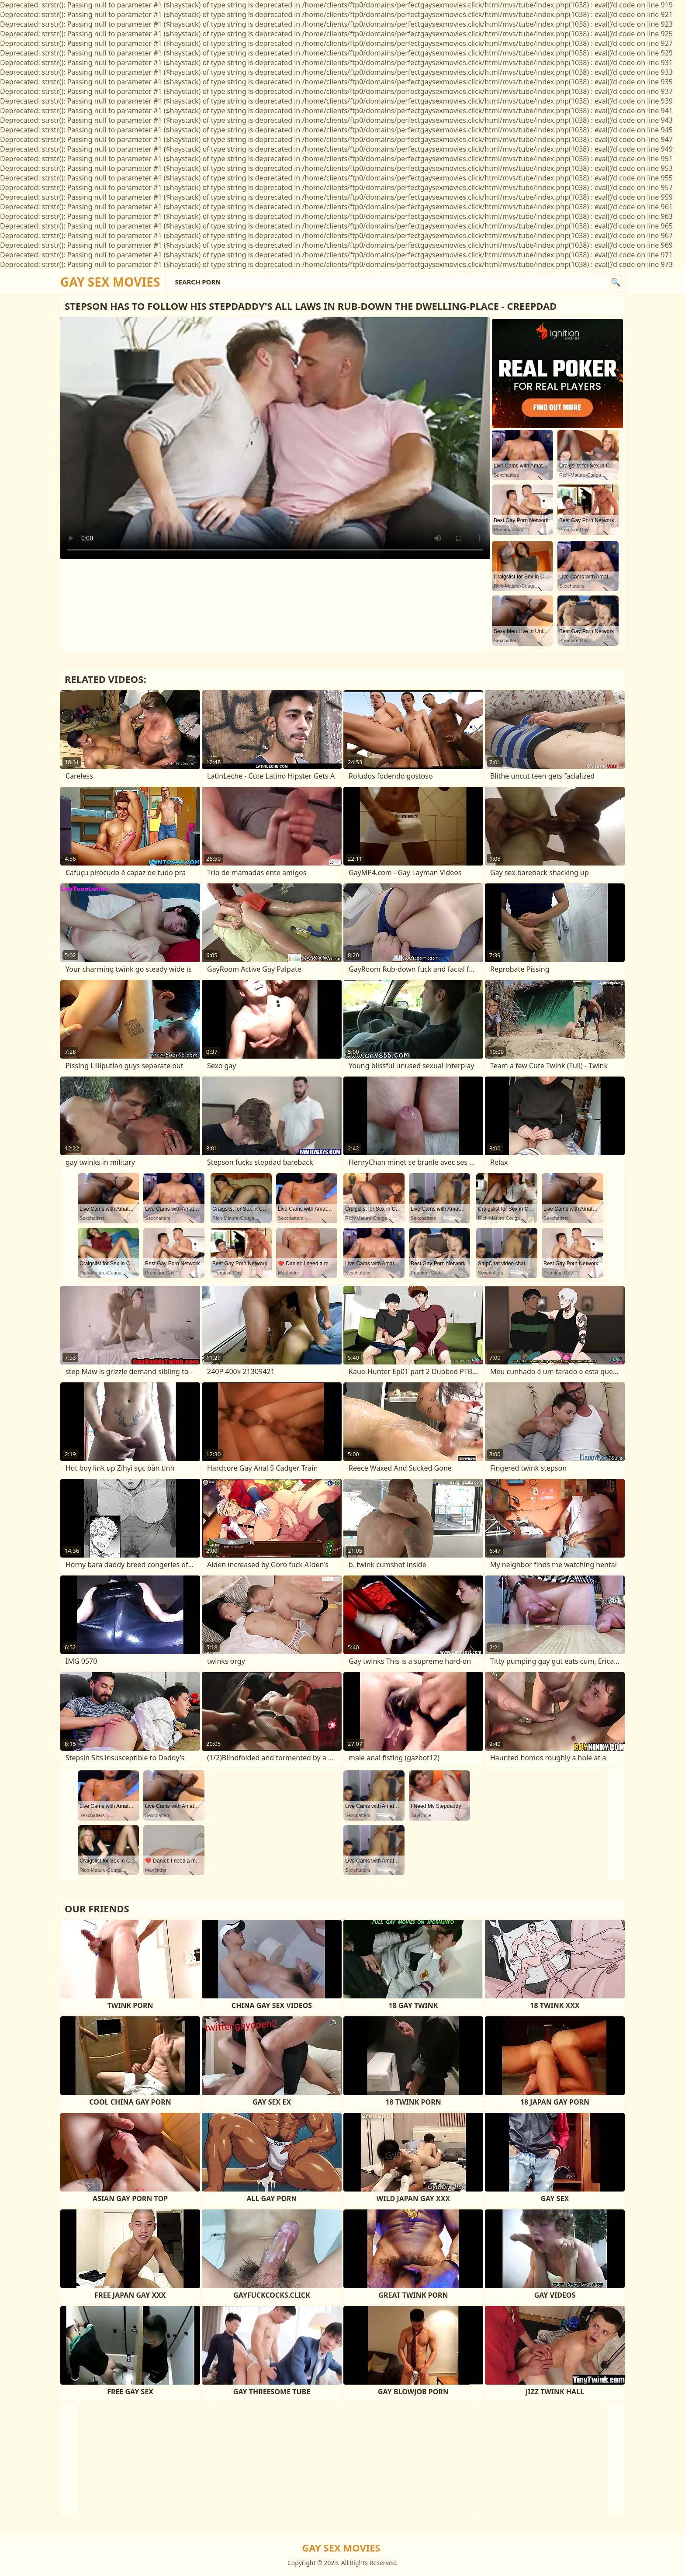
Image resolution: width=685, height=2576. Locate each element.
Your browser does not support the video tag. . (275, 438)
